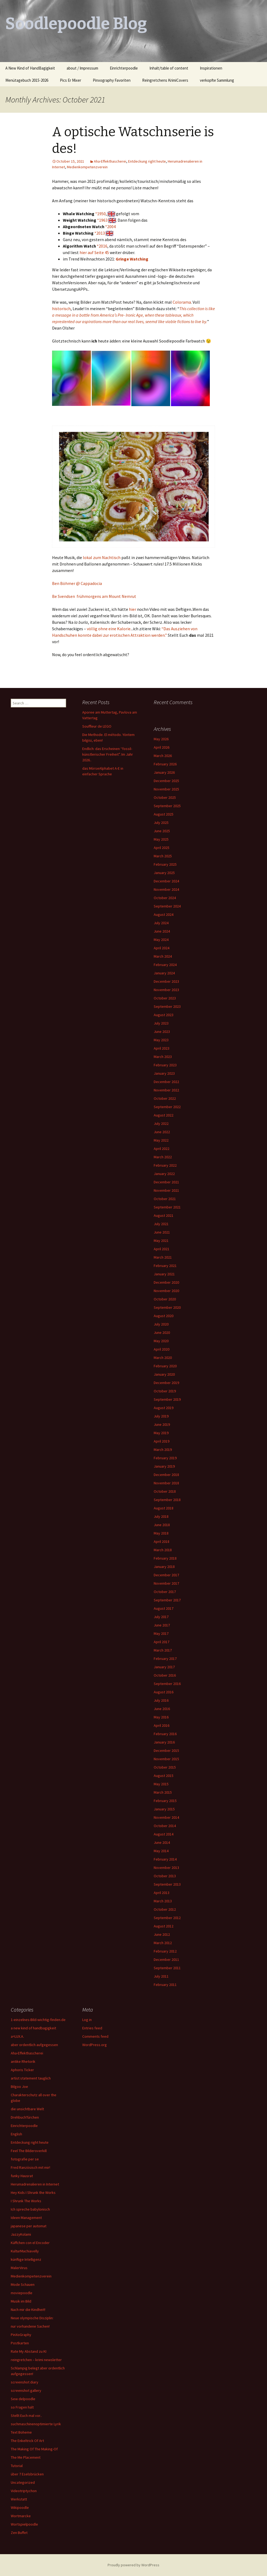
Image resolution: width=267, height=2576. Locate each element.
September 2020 (167, 1307)
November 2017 (166, 1583)
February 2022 (165, 1165)
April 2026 (161, 747)
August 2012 (163, 1926)
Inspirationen (211, 68)
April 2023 (161, 1048)
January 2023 (164, 1073)
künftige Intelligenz (26, 2259)
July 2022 (161, 1123)
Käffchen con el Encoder (30, 2242)
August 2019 (163, 1407)
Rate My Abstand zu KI (28, 2351)
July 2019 (161, 1416)
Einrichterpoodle (124, 68)
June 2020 (162, 1332)
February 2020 (165, 1366)
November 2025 (166, 789)
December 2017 (166, 1575)
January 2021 (164, 1274)
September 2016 (167, 1683)
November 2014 (166, 1817)
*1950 (100, 213)
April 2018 (161, 1541)
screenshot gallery (26, 2390)
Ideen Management (26, 2217)
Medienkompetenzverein (87, 167)
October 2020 (165, 1299)
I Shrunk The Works (26, 2200)
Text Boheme (21, 2432)
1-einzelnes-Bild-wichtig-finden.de (38, 2019)
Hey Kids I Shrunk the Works (33, 2192)
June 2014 (162, 1842)
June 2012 (162, 1934)
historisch (61, 308)
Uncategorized (23, 2482)
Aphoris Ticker (22, 2069)
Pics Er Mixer (70, 80)
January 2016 (164, 1742)
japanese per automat (28, 2226)
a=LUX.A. (17, 2036)
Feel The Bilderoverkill (29, 2150)
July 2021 (161, 1223)
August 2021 (163, 1215)
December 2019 (166, 1382)
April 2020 (161, 1349)
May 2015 (161, 1784)
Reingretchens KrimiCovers (165, 80)
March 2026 (163, 755)
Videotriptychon (24, 2490)
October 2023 (165, 998)
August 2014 (163, 1834)
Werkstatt (19, 2499)
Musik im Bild (21, 2301)
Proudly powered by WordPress (133, 2565)
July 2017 (161, 1616)
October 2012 (165, 1909)
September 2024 (167, 906)
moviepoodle (21, 2292)
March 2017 (163, 1650)
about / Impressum (82, 68)
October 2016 (165, 1675)
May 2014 (161, 1850)
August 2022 (163, 1115)
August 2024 (163, 914)
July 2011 (161, 1976)
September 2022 (167, 1106)
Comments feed (95, 2036)
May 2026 (161, 739)
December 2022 (166, 1081)
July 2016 (161, 1700)
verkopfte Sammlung (217, 80)
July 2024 (161, 922)
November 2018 (166, 1483)
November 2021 (166, 1190)
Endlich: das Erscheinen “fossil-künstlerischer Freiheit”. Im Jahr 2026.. (107, 754)
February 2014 (165, 1859)
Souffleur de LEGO (96, 726)
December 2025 (166, 780)
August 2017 (163, 1608)
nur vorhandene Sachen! (30, 2326)
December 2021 (166, 1182)
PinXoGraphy (21, 2334)
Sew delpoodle (23, 2398)
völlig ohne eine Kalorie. (109, 628)
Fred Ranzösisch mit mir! (30, 2167)
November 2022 (166, 1090)
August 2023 (163, 1014)
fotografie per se (25, 2159)
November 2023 (166, 989)
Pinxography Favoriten (112, 80)
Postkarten (20, 2343)
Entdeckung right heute (147, 161)
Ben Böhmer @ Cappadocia (77, 583)
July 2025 (161, 822)
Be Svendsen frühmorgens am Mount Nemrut (94, 596)
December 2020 (166, 1282)
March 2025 (163, 856)
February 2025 (165, 864)
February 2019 (165, 1457)
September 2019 (167, 1399)
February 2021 (165, 1265)
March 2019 (163, 1449)
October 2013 (165, 1875)
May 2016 (161, 1717)
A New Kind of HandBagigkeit (30, 68)
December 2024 (166, 881)
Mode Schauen (23, 2284)
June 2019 (162, 1424)
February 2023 (165, 1065)
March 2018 (163, 1549)
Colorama (182, 302)
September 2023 (167, 1006)
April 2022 (161, 1148)
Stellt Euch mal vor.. (26, 2415)
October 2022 (165, 1098)
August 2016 (163, 1692)
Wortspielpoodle (24, 2524)
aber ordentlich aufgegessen (34, 2044)
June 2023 (162, 1031)
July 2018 (161, 1516)
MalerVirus (19, 2267)
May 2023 (161, 1039)
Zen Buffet (19, 2532)
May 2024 (161, 939)
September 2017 (167, 1600)
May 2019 (161, 1432)
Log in (87, 2019)
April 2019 (161, 1441)
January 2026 (164, 772)
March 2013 (163, 1901)
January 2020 (164, 1374)
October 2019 (165, 1391)
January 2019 (164, 1466)
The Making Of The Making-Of (34, 2449)
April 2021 (161, 1248)
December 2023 (166, 981)
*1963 (102, 220)
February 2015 (165, 1800)
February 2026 (165, 764)
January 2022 (164, 1173)
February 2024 (165, 964)
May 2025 (161, 839)
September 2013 (167, 1884)
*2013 (99, 233)
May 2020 (161, 1340)
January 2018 (164, 1566)
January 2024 (164, 973)
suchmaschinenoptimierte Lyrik (36, 2423)
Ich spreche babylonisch (30, 2209)
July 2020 (161, 1324)
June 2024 (162, 931)
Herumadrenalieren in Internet (35, 2184)
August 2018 (163, 1508)
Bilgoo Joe (19, 2086)
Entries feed (92, 2028)
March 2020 (163, 1357)
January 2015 (164, 1809)
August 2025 (163, 814)
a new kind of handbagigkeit (33, 2028)
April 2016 (161, 1725)
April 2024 (161, 948)
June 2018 (162, 1524)
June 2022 (162, 1131)
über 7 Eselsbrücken (27, 2474)
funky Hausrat (22, 2175)
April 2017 (161, 1641)
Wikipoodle (20, 2507)
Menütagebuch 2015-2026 (26, 80)
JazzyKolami (21, 2234)
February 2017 (165, 1658)
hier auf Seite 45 (94, 252)
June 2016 (162, 1708)
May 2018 (161, 1533)
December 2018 (166, 1474)
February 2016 (165, 1733)
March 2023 (163, 1056)
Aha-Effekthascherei (110, 161)
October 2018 (165, 1491)
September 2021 (167, 1207)
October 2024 (165, 897)
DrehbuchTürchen (25, 2117)
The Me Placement (25, 2457)
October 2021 (165, 1198)
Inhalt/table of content (168, 68)
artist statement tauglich (31, 2078)
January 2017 (164, 1666)
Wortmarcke (21, 2515)
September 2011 (167, 1967)
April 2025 (161, 847)
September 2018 (167, 1499)
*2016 (102, 246)
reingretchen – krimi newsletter (36, 2359)
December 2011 (166, 1959)
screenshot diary (24, 2382)
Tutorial (17, 2465)
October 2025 (165, 797)
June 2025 (162, 830)
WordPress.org (94, 2044)
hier (132, 609)
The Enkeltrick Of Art (27, 2440)
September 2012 (167, 1917)
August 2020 (163, 1315)
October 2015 (165, 1767)
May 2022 (161, 1140)
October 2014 (165, 1825)
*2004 (110, 226)
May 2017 (161, 1633)
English (16, 2134)
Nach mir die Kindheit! (28, 2309)
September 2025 (167, 805)
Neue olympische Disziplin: (32, 2317)
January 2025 (164, 872)
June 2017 (162, 1625)
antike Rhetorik (23, 2061)
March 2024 (163, 956)
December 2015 (166, 1750)
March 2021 (163, 1257)
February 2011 (165, 1984)
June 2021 (162, 1232)
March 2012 (163, 1942)
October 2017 (165, 1591)
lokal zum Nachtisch (102, 557)
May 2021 (161, 1240)
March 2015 (163, 1792)
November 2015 (166, 1758)
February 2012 (165, 1951)
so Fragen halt (22, 2407)
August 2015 (163, 1775)
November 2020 (166, 1290)
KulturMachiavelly (25, 2251)
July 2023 (161, 1023)
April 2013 (161, 1892)
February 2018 (165, 1558)
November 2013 (166, 1867)
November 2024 (166, 889)
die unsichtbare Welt (27, 2108)
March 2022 (163, 1157)
